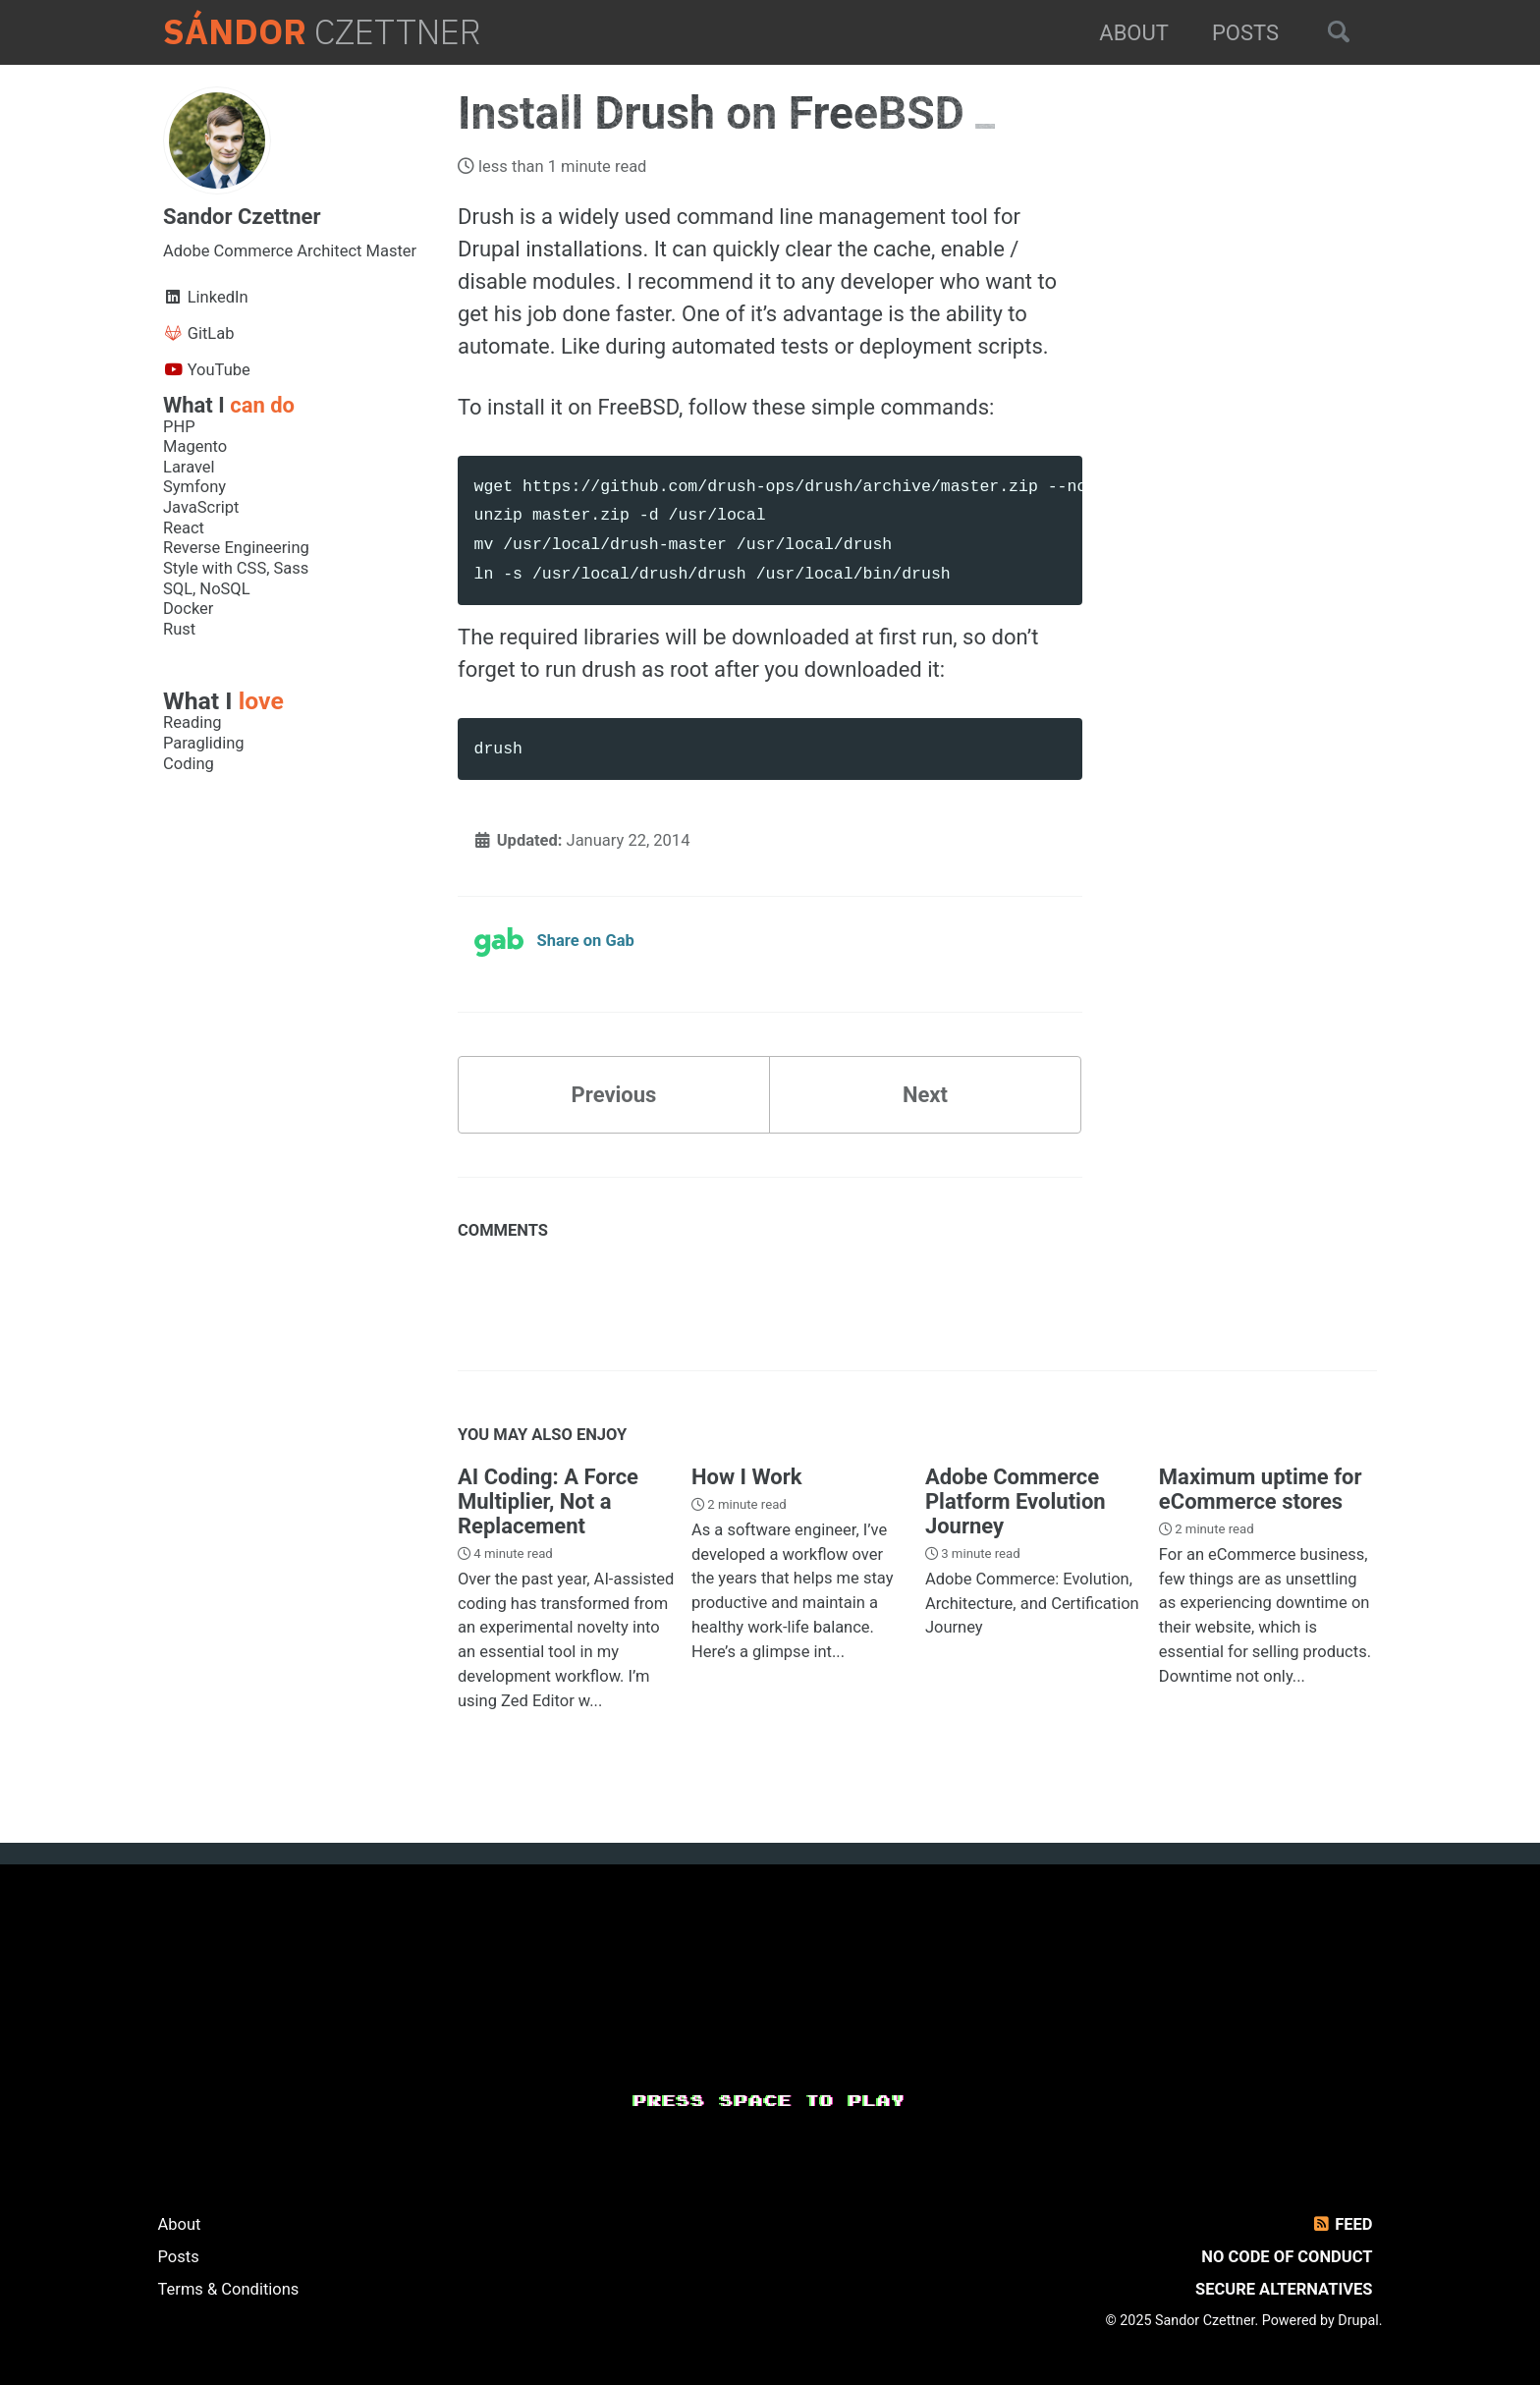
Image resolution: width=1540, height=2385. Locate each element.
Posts (1245, 33)
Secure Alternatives (1283, 2289)
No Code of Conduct (1286, 2256)
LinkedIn (205, 297)
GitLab (199, 333)
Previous (614, 1094)
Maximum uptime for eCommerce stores (1260, 1489)
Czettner (322, 32)
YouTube (206, 370)
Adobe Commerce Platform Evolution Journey (1015, 1501)
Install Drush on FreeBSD (716, 112)
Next (925, 1094)
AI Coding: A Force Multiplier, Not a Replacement (548, 1501)
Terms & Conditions (229, 2289)
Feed (1341, 2224)
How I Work (746, 1477)
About (1134, 33)
